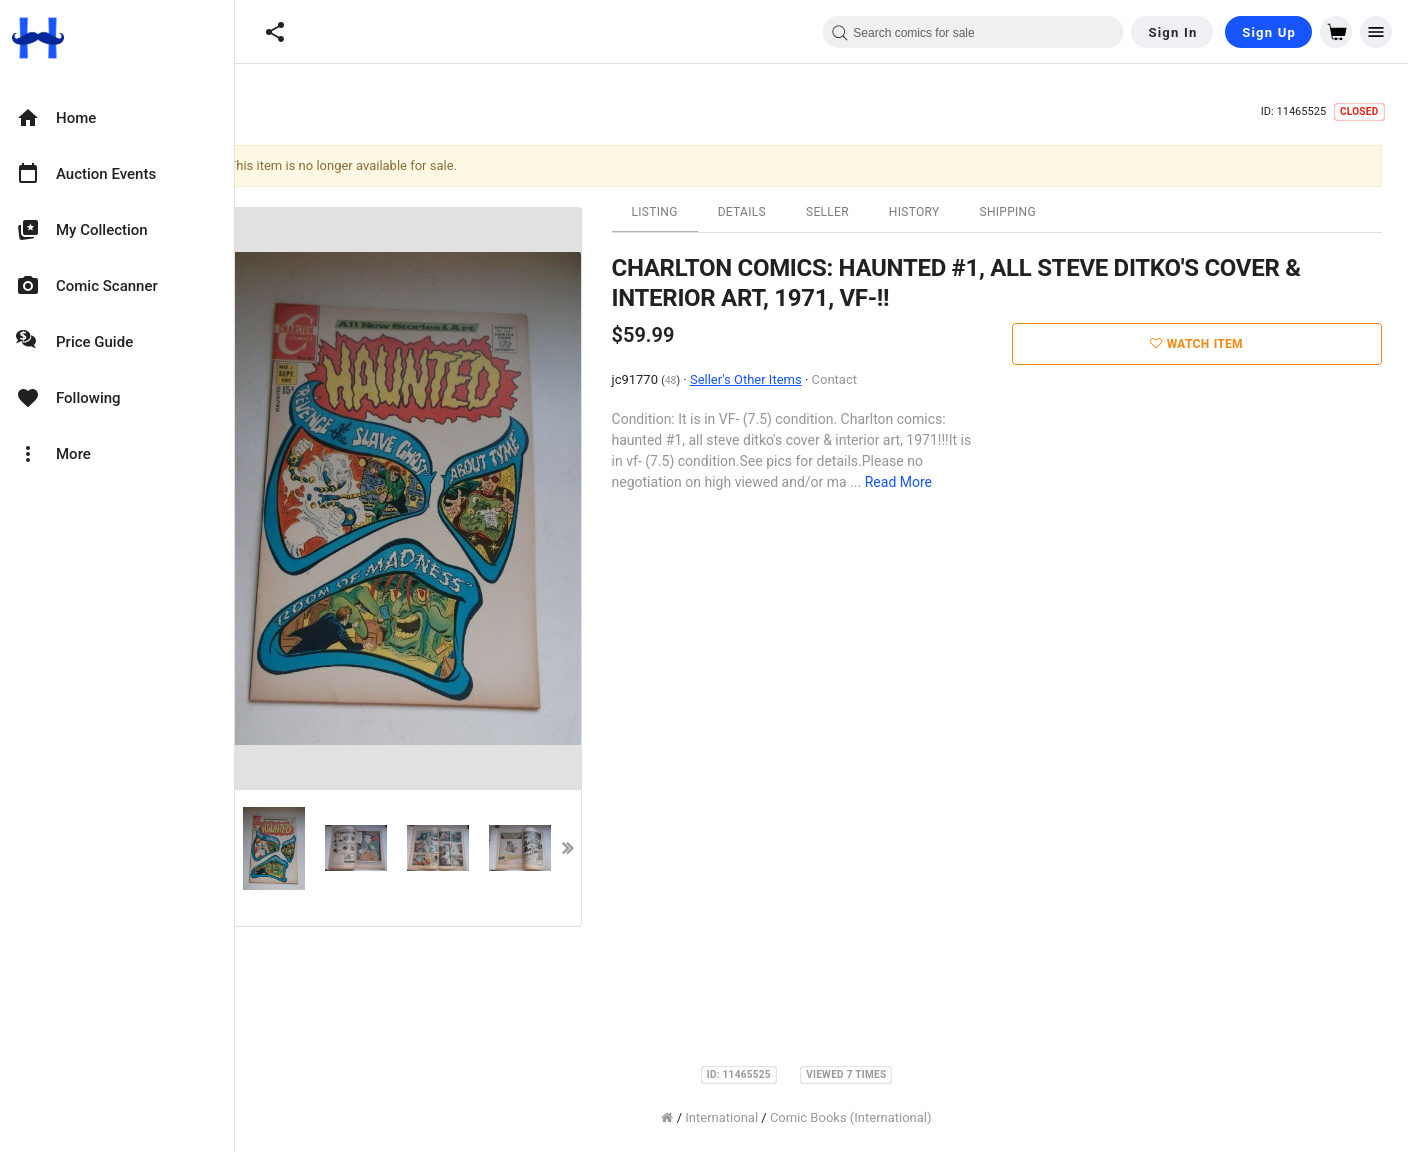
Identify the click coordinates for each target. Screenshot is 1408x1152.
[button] (275, 32)
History (939, 212)
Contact (858, 379)
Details (767, 212)
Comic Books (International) (876, 1117)
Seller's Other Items (771, 379)
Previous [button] (251, 848)
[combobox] (973, 32)
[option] (117, 118)
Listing (680, 212)
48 (696, 380)
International (746, 1117)
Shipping (1032, 212)
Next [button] (593, 848)
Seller (852, 212)
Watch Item (1221, 344)
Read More (923, 482)
